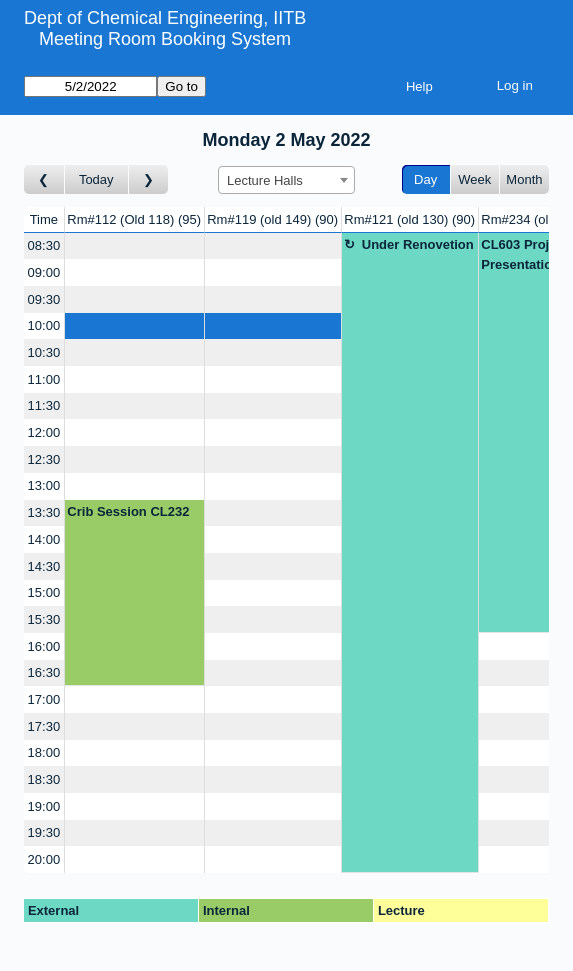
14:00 (44, 539)
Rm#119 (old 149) (272, 219)
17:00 (44, 699)
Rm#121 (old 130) (409, 219)
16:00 (44, 646)
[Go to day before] (44, 179)
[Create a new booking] (134, 246)
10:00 (44, 325)
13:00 (44, 485)
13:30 (44, 512)
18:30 (44, 779)
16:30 (44, 672)
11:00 (44, 379)
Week (474, 179)
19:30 (44, 832)
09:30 (44, 299)
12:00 (44, 432)
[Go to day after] (149, 179)
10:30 (44, 352)
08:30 (44, 245)
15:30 (44, 619)
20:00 (44, 859)
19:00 (44, 806)
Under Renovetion (418, 244)
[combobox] (286, 180)
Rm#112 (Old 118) (134, 219)
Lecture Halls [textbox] (265, 180)
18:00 (44, 752)
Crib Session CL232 (128, 511)
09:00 (44, 272)
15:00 (44, 592)
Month (524, 179)
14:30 (44, 566)
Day (425, 179)
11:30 (44, 405)
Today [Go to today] (96, 179)
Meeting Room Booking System (165, 39)
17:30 (44, 726)
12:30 (44, 459)
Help (419, 86)
